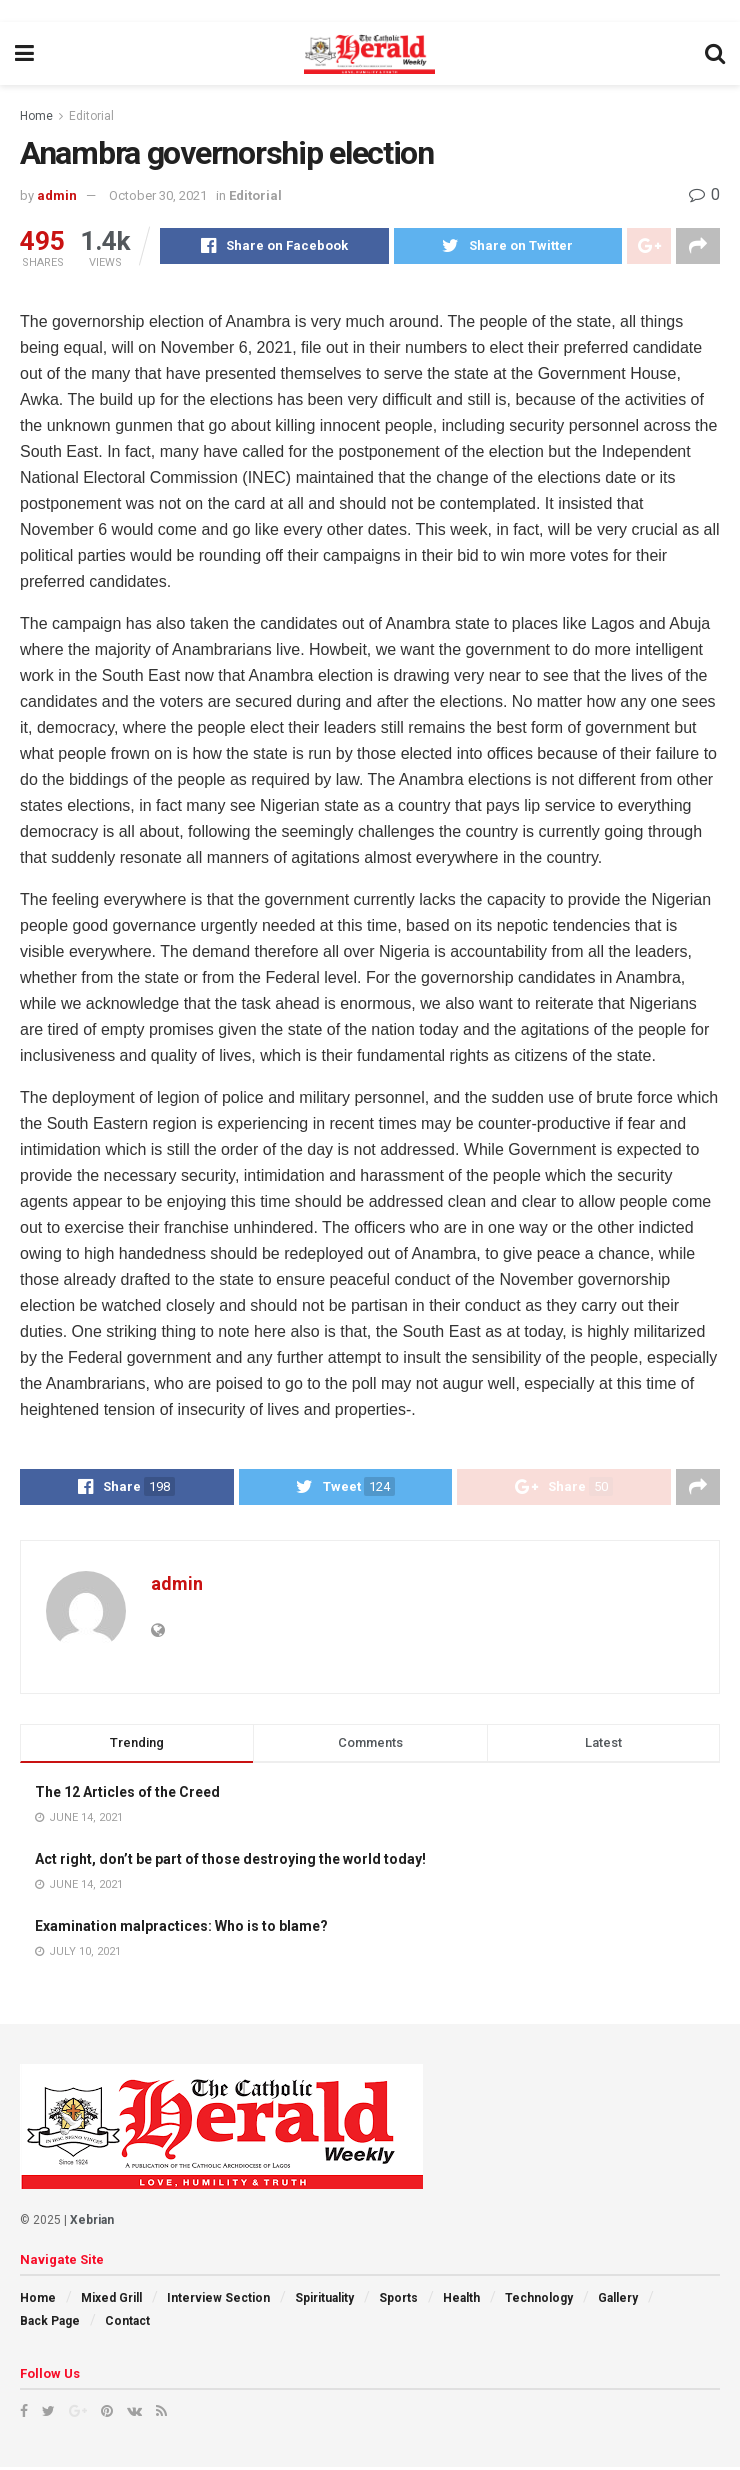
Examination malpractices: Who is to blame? (181, 1929)
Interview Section (218, 2302)
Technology (539, 2302)
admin (57, 195)
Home (36, 116)
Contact (127, 2324)
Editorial (91, 116)
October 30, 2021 (158, 195)
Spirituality (324, 2302)
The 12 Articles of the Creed (127, 1795)
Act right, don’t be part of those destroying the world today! (230, 1862)
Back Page (50, 2324)
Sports (398, 2302)
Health (461, 2302)
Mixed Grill (111, 2302)
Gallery (618, 2302)
